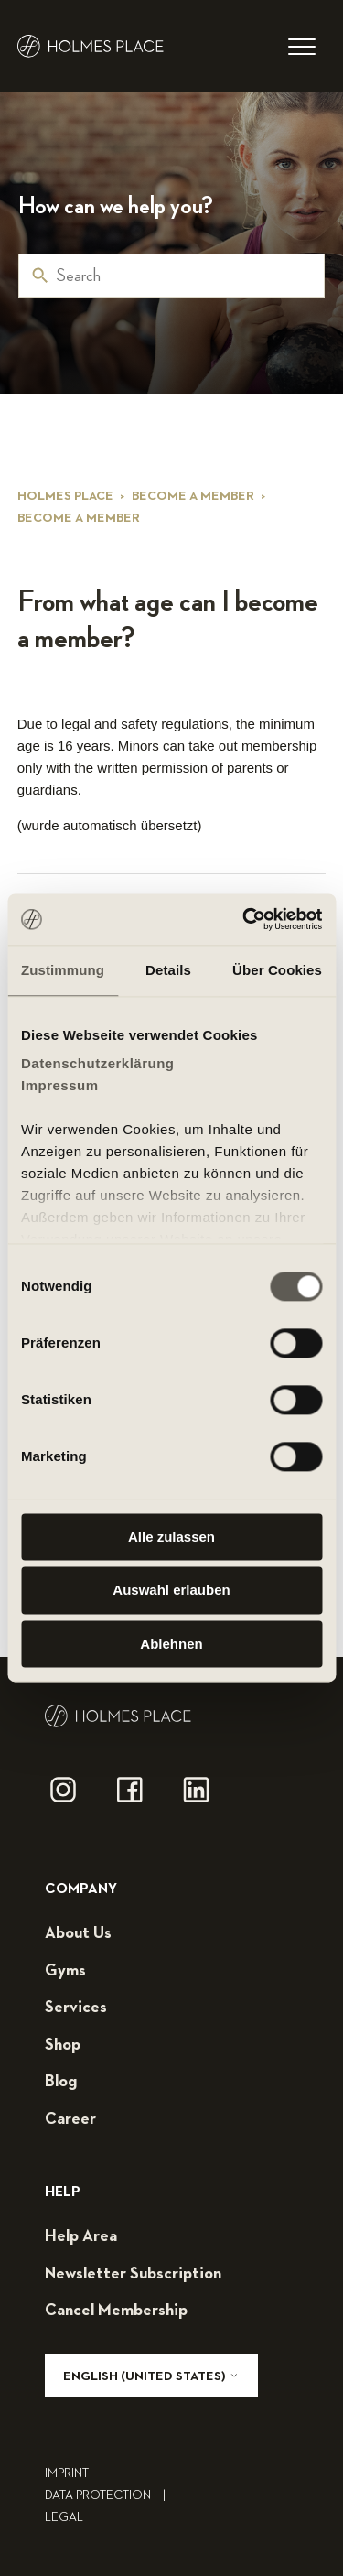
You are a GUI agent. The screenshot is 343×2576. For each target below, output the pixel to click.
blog (61, 2081)
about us (78, 1933)
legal (64, 2517)
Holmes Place (65, 496)
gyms (65, 1971)
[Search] (171, 276)
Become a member (193, 496)
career (70, 2119)
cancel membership (116, 2310)
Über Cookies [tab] (277, 970)
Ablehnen (171, 1643)
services (76, 2007)
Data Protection (110, 2495)
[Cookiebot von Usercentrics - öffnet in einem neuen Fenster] (244, 919)
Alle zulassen (171, 1536)
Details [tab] (168, 970)
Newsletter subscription (133, 2274)
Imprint (79, 2473)
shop (62, 2045)
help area (81, 2236)
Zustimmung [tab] (62, 970)
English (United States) (151, 2376)
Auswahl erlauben (171, 1590)
